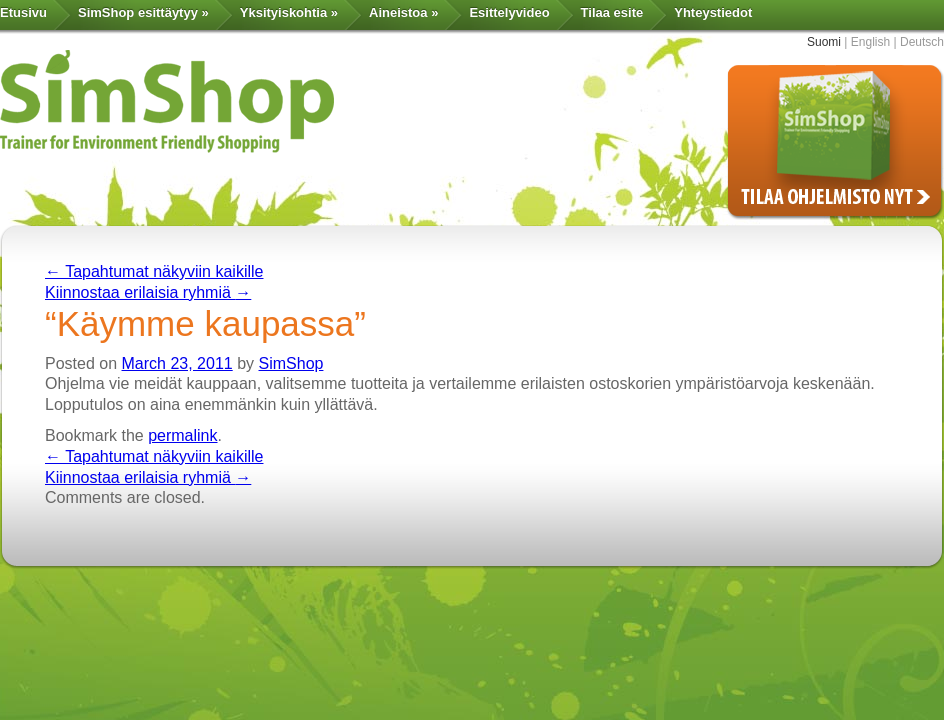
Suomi (824, 42)
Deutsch (922, 42)
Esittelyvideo (509, 12)
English (870, 42)
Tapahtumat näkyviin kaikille (154, 271)
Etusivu (23, 12)
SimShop (291, 363)
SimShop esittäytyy (143, 12)
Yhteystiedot (713, 12)
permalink (182, 435)
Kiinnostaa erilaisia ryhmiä (148, 292)
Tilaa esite (612, 12)
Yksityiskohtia (289, 12)
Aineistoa (403, 12)
